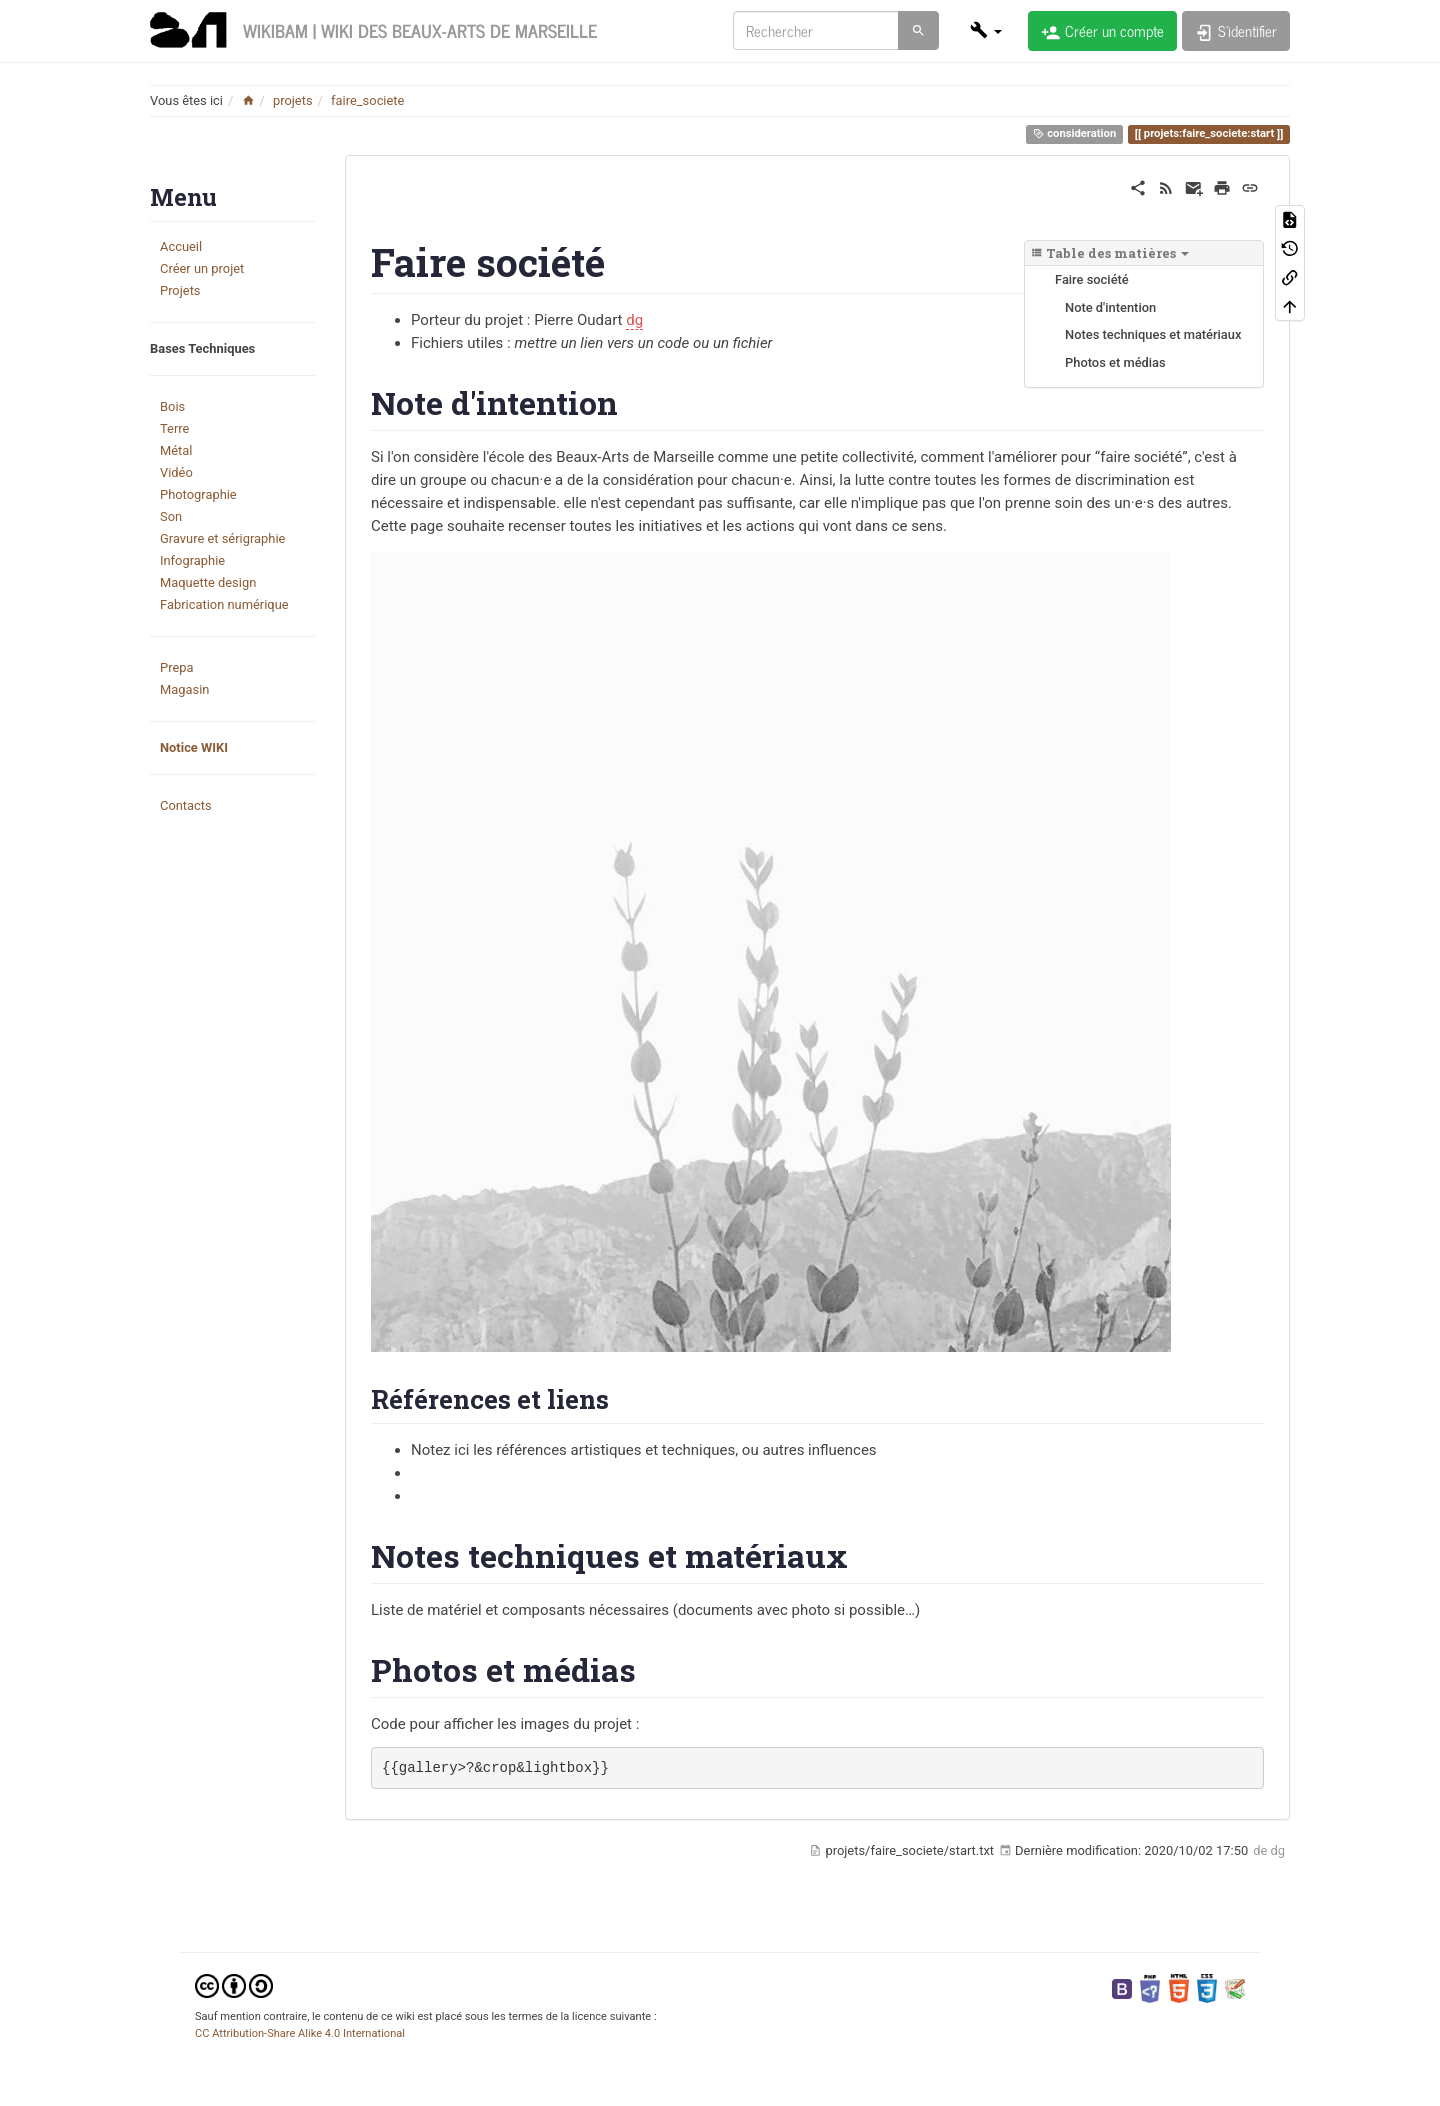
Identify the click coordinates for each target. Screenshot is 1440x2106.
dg (634, 320)
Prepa (176, 667)
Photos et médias (1115, 362)
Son (171, 516)
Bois (172, 406)
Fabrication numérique (224, 604)
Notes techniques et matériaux (1153, 334)
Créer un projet (202, 268)
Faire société (1092, 279)
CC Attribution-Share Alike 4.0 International (300, 2033)
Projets (180, 290)
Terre (174, 428)
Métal (176, 450)
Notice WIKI (194, 747)
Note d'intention (1110, 307)
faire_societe (367, 100)
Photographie (198, 494)
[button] (986, 30)
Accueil (181, 246)
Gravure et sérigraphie (222, 538)
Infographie (192, 560)
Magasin (184, 689)
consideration (1074, 134)
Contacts (186, 805)
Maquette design (208, 582)
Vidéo (176, 472)
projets (293, 100)
